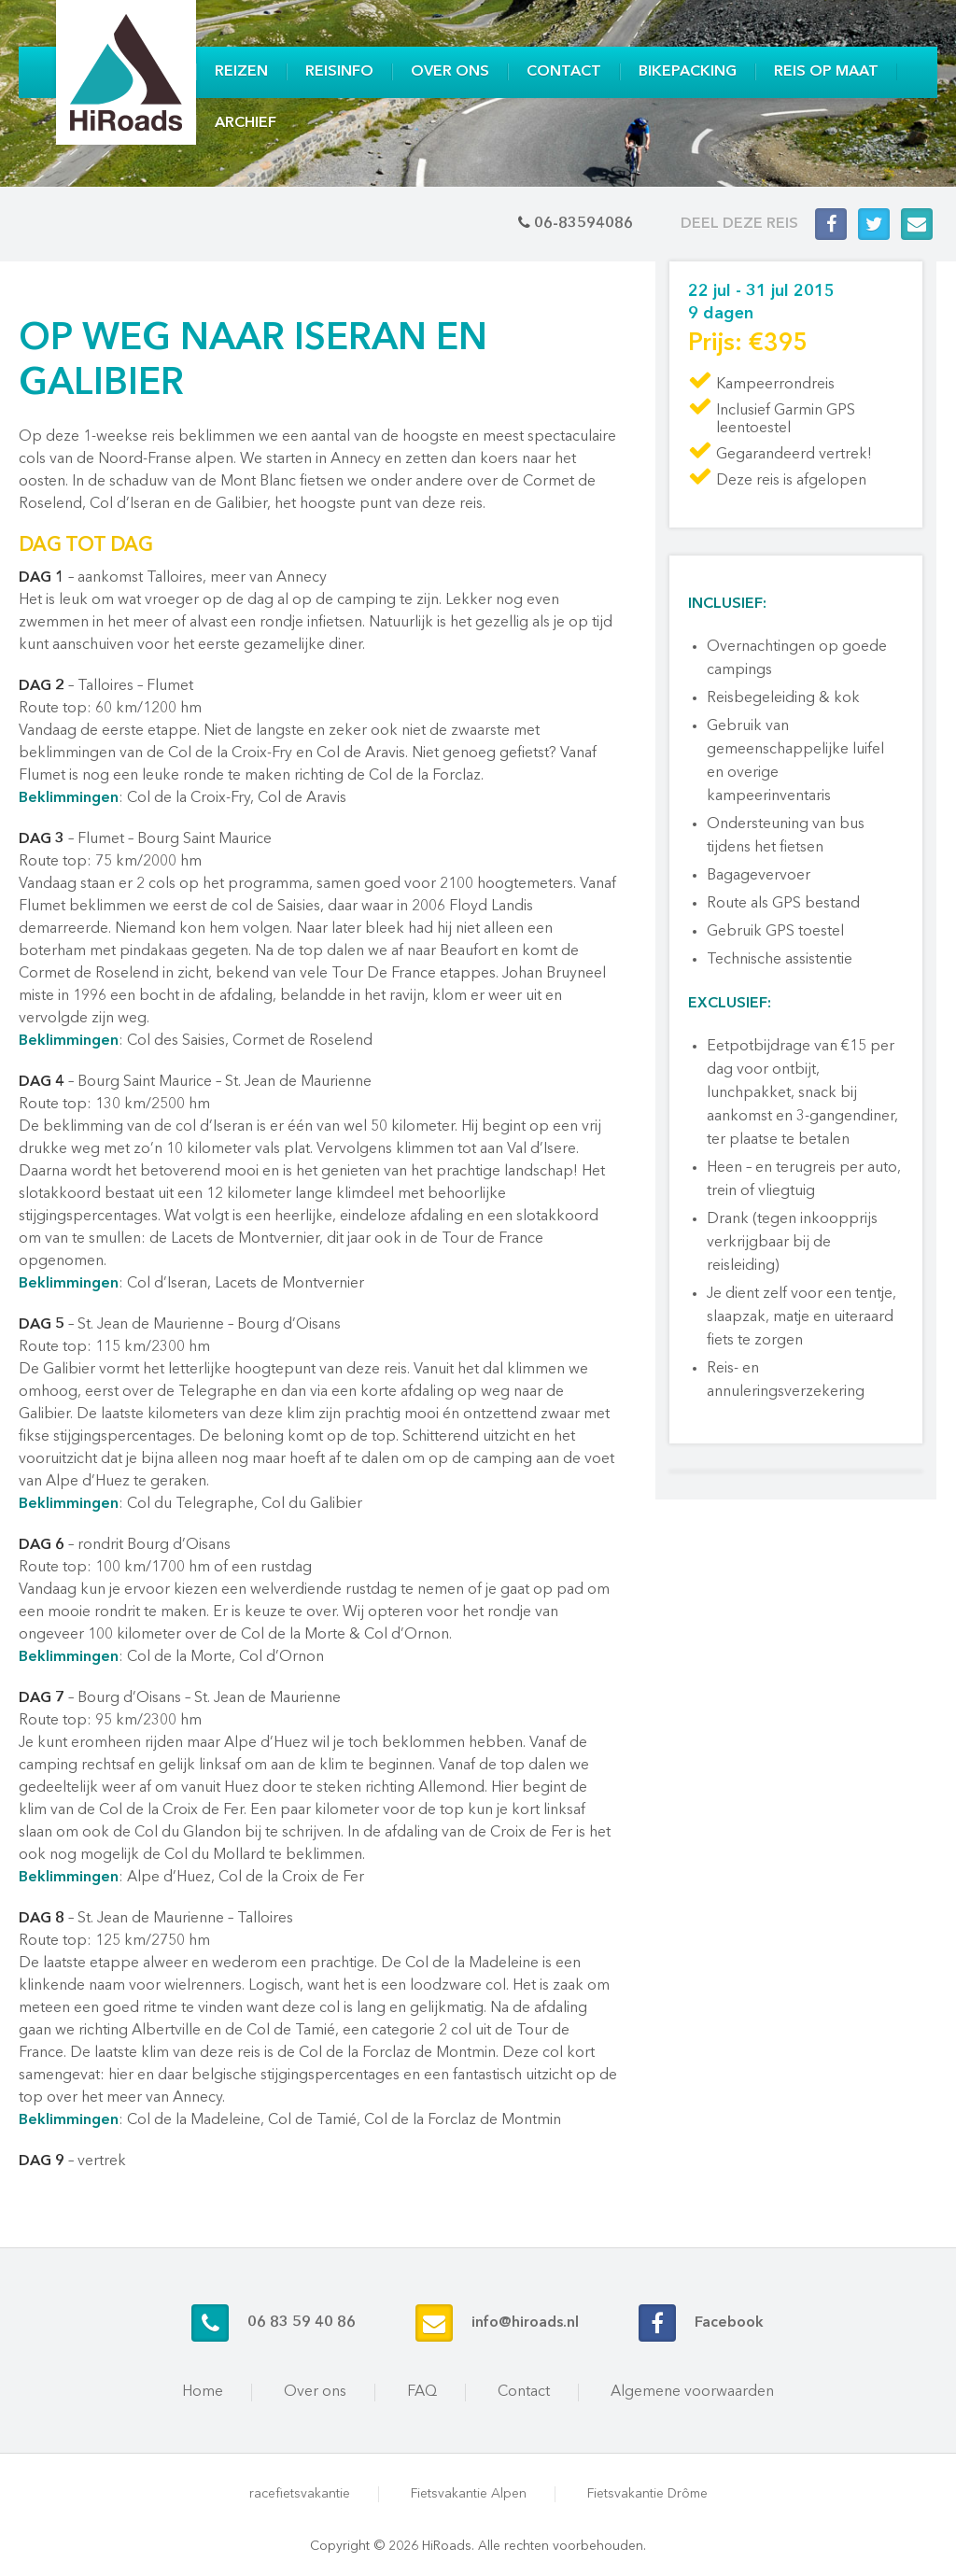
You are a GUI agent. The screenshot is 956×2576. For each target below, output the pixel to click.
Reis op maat (826, 71)
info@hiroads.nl (525, 2323)
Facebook (729, 2323)
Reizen (241, 71)
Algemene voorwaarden (692, 2392)
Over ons (450, 71)
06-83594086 (583, 224)
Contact (564, 71)
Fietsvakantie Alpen (469, 2493)
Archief (245, 123)
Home (202, 2392)
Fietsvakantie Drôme (647, 2493)
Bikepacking (688, 71)
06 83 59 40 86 (301, 2323)
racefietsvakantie (299, 2493)
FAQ (422, 2392)
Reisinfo (339, 71)
